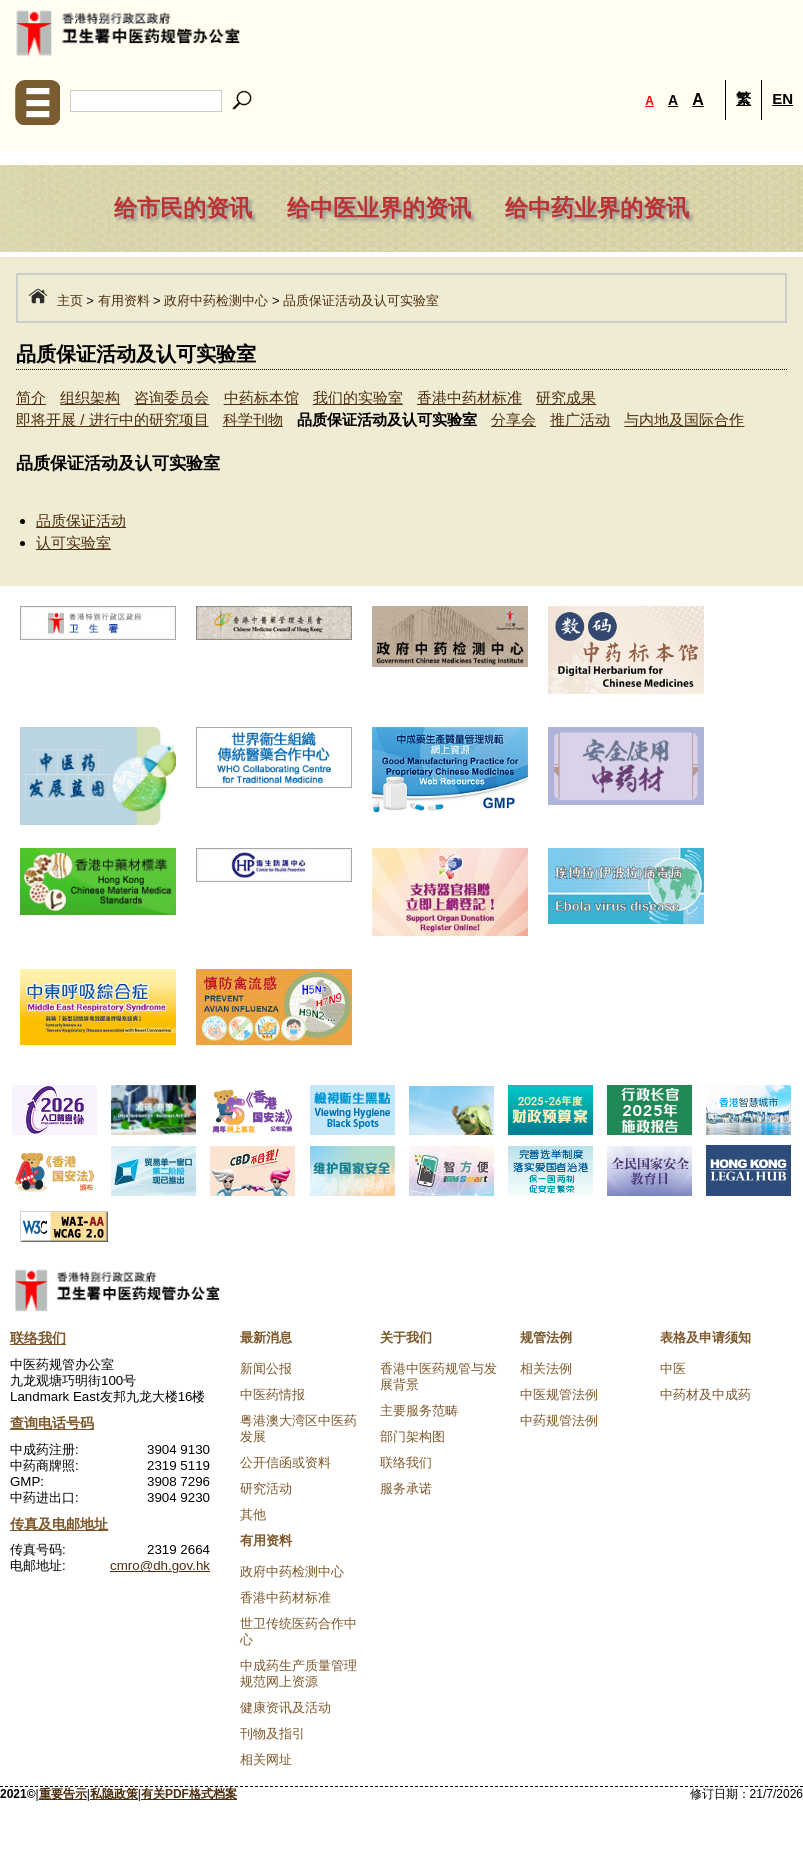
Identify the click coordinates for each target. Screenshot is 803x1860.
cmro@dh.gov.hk (160, 1565)
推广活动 (580, 419)
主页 (70, 300)
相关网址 (266, 1759)
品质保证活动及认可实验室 (361, 300)
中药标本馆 (261, 397)
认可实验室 (73, 542)
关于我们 (406, 1337)
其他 (253, 1514)
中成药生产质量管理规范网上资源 (298, 1673)
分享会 (513, 419)
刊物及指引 (272, 1733)
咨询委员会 (171, 397)
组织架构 (90, 397)
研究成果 (566, 397)
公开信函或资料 (285, 1462)
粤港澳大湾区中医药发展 (298, 1428)
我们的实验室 (358, 397)
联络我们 (406, 1462)
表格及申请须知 (705, 1337)
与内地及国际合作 (684, 419)
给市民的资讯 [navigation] (183, 208)
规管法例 (546, 1337)
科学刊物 (253, 419)
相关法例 (546, 1368)
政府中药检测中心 (216, 300)
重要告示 (63, 1794)
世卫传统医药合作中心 (298, 1631)
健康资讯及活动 (285, 1707)
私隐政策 (114, 1794)
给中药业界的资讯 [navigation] (597, 208)
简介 (31, 397)
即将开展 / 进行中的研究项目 (112, 419)
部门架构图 (412, 1436)
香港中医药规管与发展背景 (438, 1376)
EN (782, 98)
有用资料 (124, 300)
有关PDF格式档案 (189, 1794)
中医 (673, 1368)
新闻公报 (266, 1368)
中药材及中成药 (705, 1394)
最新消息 (266, 1337)
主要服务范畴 (419, 1410)
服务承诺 (406, 1488)
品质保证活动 (81, 520)
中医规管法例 (559, 1394)
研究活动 (266, 1488)
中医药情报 (272, 1394)
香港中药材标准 (469, 397)
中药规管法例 (559, 1420)
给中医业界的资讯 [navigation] (379, 208)
